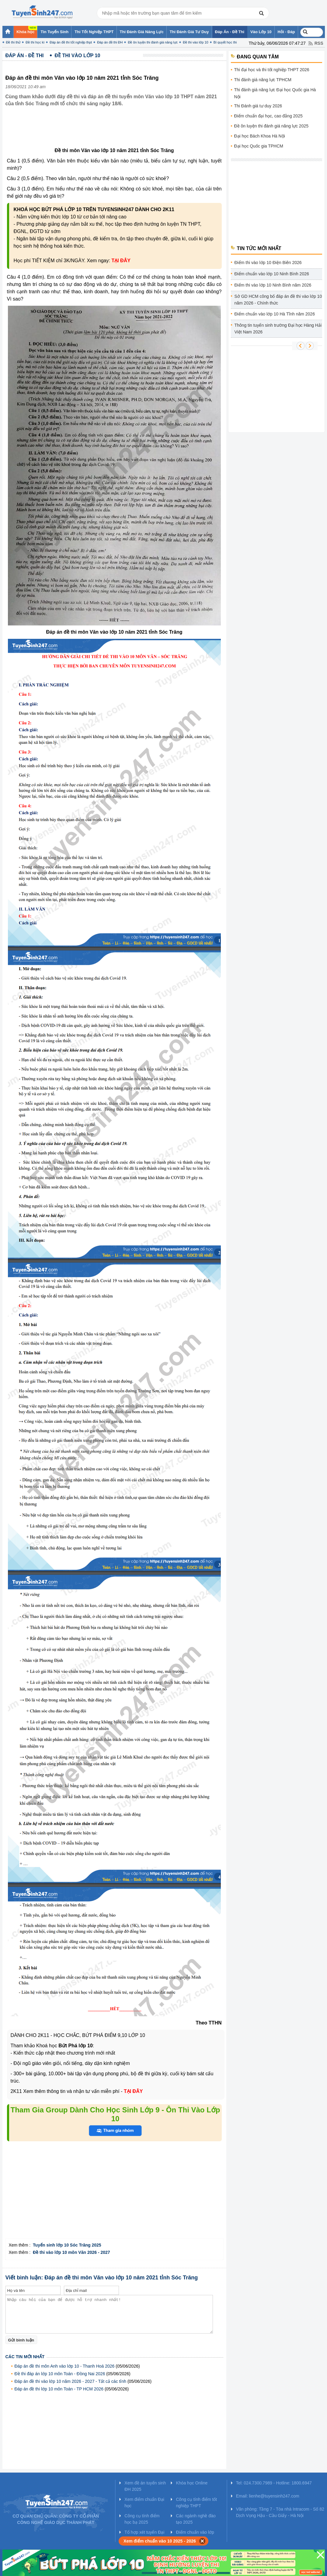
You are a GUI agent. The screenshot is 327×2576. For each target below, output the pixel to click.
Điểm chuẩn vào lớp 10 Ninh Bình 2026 (272, 273)
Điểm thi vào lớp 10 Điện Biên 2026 (268, 262)
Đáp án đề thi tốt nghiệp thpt (71, 42)
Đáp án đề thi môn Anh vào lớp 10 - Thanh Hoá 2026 (65, 2366)
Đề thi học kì (35, 42)
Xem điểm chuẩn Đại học (144, 2502)
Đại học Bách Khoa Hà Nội (259, 136)
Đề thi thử (13, 42)
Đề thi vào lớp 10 (195, 42)
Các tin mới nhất (25, 2356)
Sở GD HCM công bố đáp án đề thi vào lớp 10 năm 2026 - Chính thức (278, 299)
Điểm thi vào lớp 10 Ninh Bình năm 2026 (273, 285)
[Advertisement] (116, 131)
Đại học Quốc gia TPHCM (258, 146)
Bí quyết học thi (225, 42)
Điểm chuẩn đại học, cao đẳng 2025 (268, 115)
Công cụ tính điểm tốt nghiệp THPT (196, 2502)
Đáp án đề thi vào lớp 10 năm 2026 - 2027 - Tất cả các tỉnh (71, 2381)
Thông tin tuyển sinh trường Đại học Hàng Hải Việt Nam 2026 (278, 328)
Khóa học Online (191, 2482)
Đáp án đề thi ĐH (110, 42)
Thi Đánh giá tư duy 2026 (258, 105)
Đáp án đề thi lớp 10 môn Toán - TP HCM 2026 (59, 2388)
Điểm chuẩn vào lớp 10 (195, 2535)
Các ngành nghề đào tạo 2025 (195, 2519)
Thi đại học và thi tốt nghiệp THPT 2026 (271, 69)
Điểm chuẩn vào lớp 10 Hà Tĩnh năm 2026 (275, 314)
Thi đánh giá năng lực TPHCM (263, 79)
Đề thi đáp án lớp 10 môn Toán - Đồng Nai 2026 (60, 2373)
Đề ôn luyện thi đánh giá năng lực (153, 42)
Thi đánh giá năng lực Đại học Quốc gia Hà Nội (275, 93)
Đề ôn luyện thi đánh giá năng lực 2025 (271, 126)
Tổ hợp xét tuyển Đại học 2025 (144, 2535)
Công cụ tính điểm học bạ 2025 (141, 2519)
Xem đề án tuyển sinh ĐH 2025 (145, 2486)
